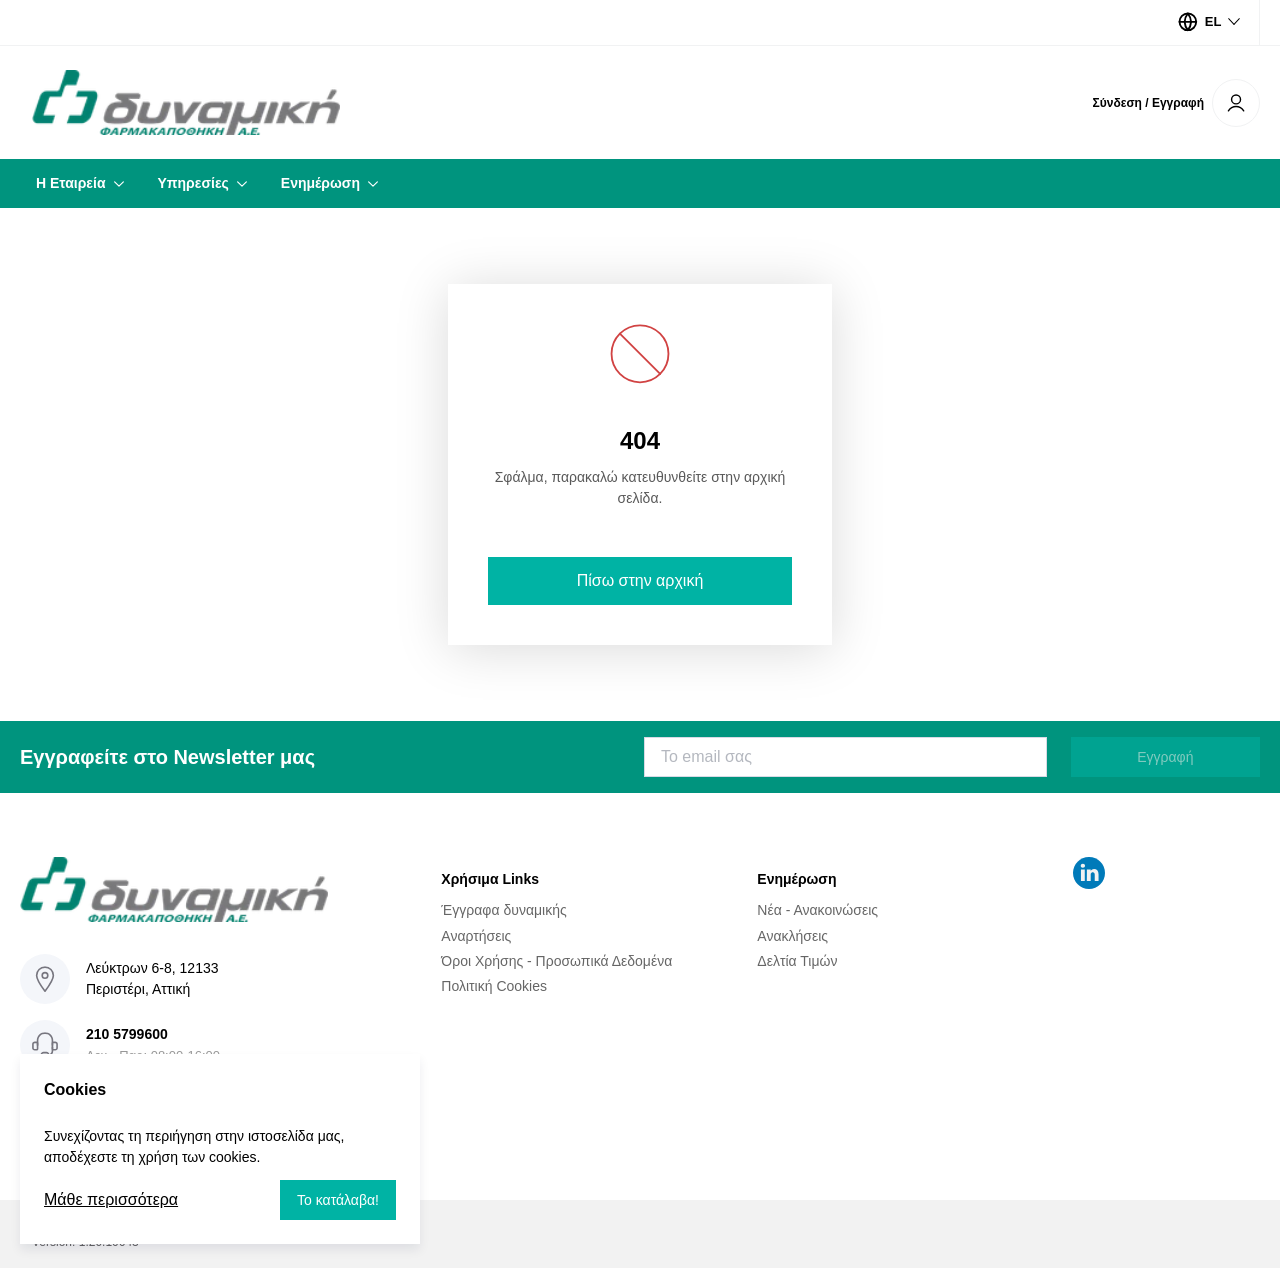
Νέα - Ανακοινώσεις (817, 910)
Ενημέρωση (320, 183)
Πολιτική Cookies (494, 986)
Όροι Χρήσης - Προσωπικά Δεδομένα (556, 961)
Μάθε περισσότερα (111, 1199)
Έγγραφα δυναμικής (503, 910)
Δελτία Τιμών (797, 961)
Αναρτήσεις (476, 935)
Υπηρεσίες (193, 183)
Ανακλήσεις (792, 935)
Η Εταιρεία (71, 183)
